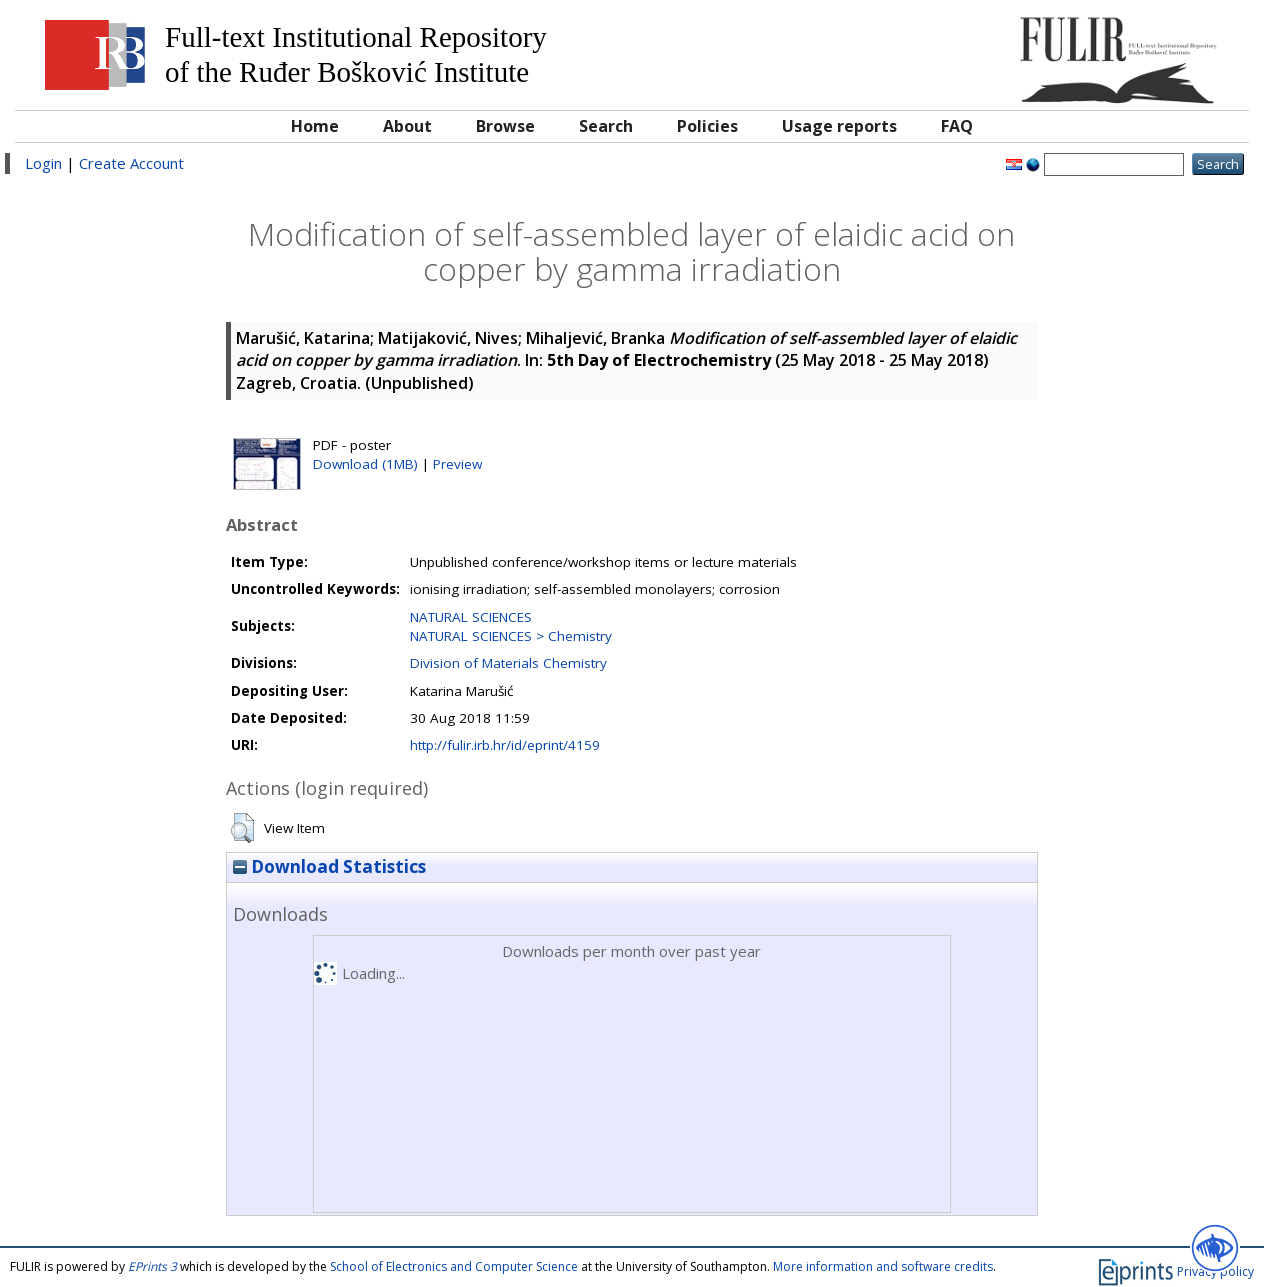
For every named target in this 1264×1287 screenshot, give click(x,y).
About (407, 126)
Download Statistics (329, 866)
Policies (707, 126)
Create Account (131, 163)
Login (43, 163)
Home (315, 126)
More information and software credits (883, 1266)
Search (606, 126)
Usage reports (839, 126)
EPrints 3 (152, 1266)
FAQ (957, 126)
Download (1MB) (365, 464)
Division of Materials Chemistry (508, 663)
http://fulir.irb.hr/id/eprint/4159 (505, 745)
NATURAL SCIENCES (471, 617)
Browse (505, 126)
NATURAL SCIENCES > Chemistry (511, 636)
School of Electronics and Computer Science (454, 1266)
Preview (457, 464)
